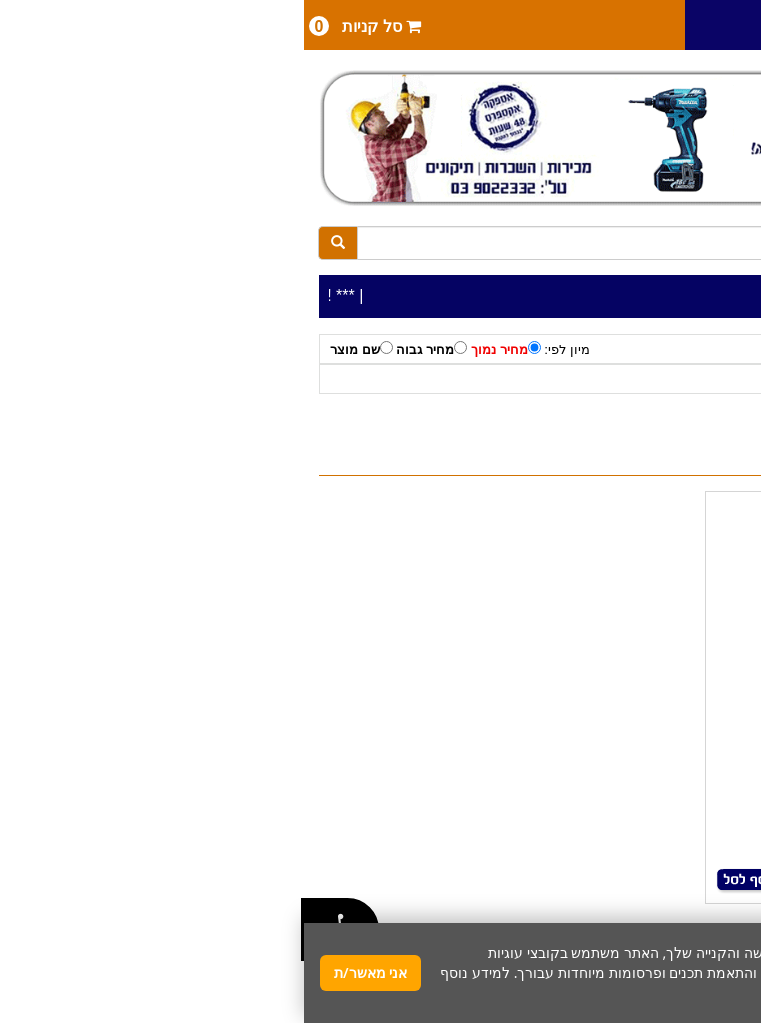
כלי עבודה (706, 379)
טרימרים (526, 379)
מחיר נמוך (202, 349)
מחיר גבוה (127, 349)
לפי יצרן (644, 379)
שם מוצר (57, 349)
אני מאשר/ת (66, 972)
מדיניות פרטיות (645, 992)
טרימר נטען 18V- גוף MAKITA (581, 538)
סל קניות (61, 26)
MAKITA (585, 379)
